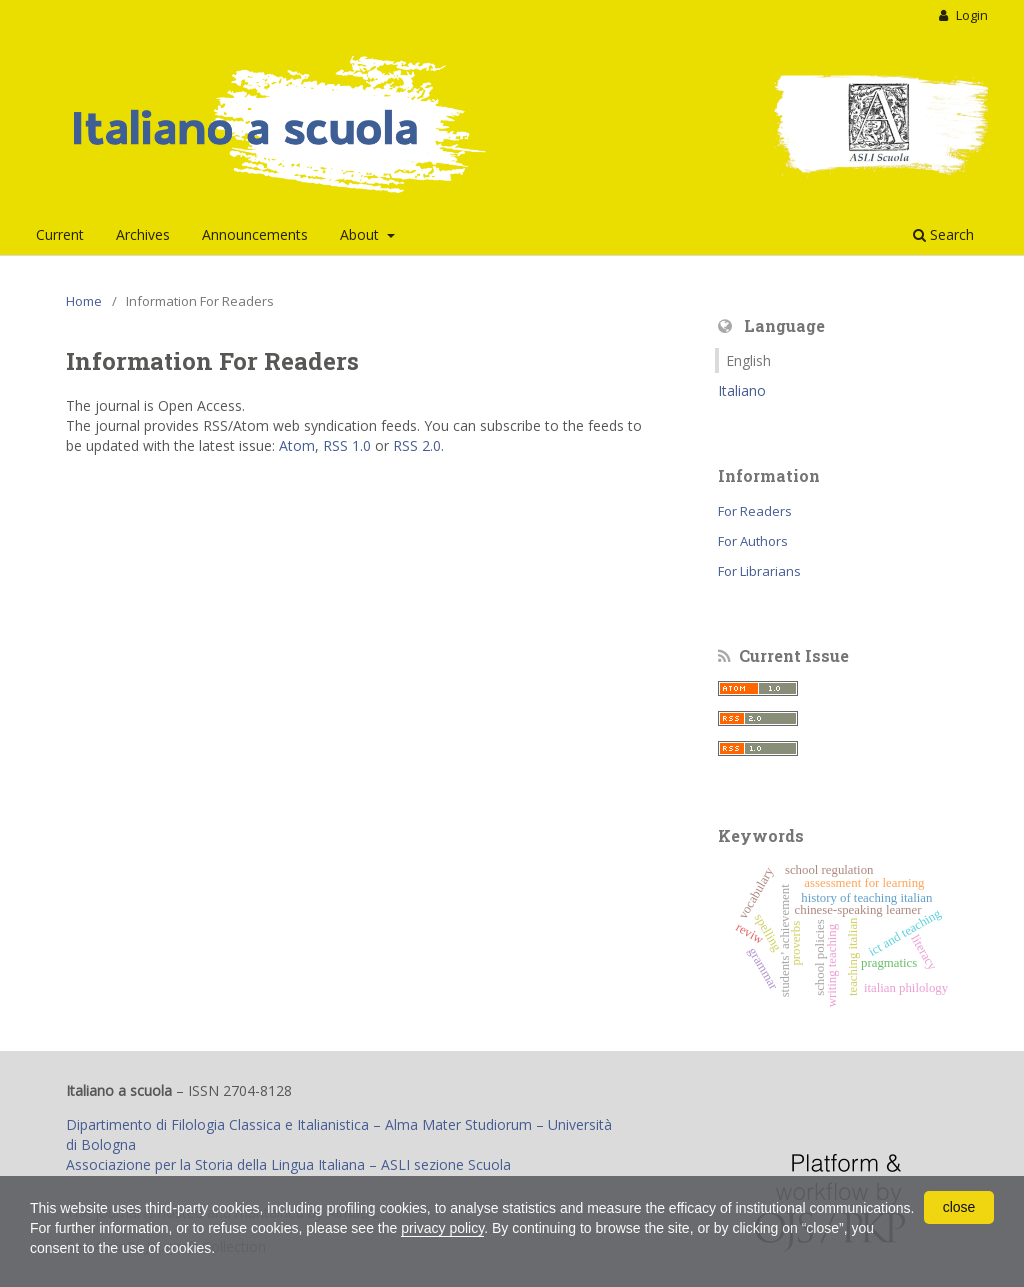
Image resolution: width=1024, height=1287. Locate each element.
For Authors (753, 541)
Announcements (255, 234)
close (959, 1207)
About (361, 234)
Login (970, 15)
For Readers (755, 511)
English (748, 360)
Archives (143, 234)
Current (60, 234)
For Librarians (759, 571)
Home (84, 301)
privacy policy (442, 1228)
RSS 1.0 (347, 445)
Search (943, 234)
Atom (297, 445)
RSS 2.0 (417, 445)
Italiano (742, 390)
